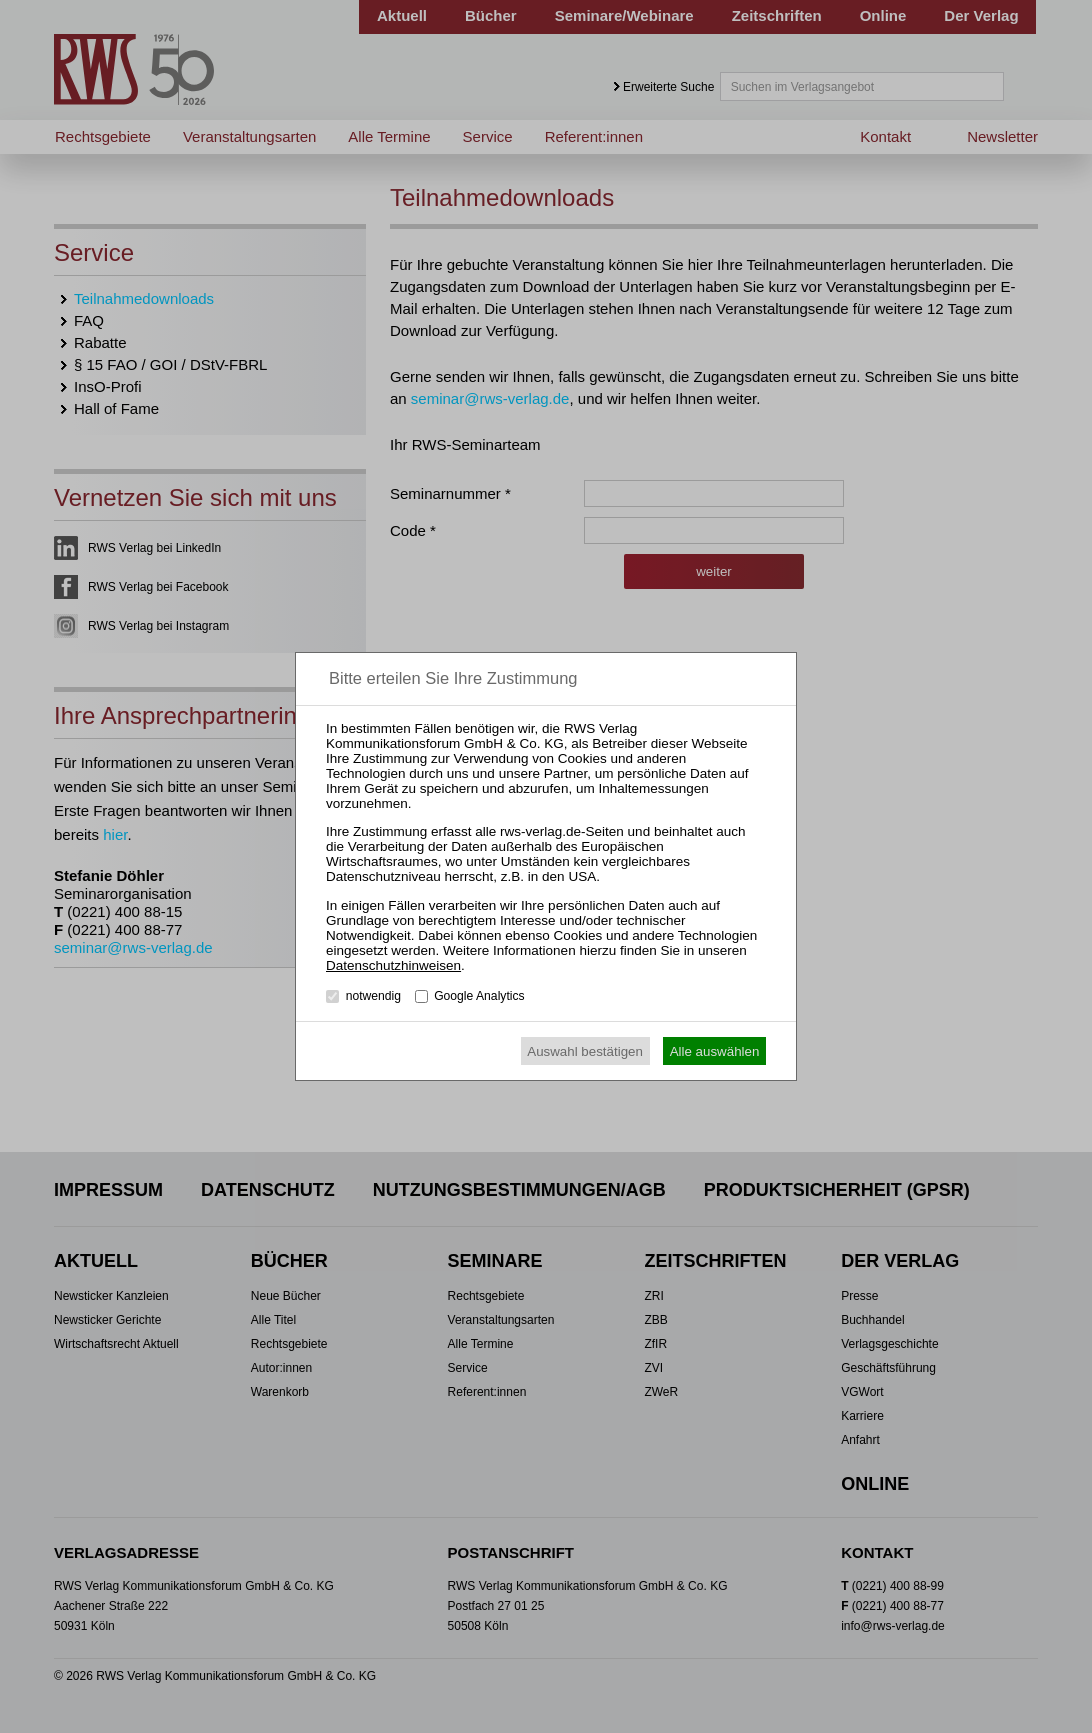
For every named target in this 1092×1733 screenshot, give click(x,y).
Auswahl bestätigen (585, 1051)
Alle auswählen (715, 1051)
